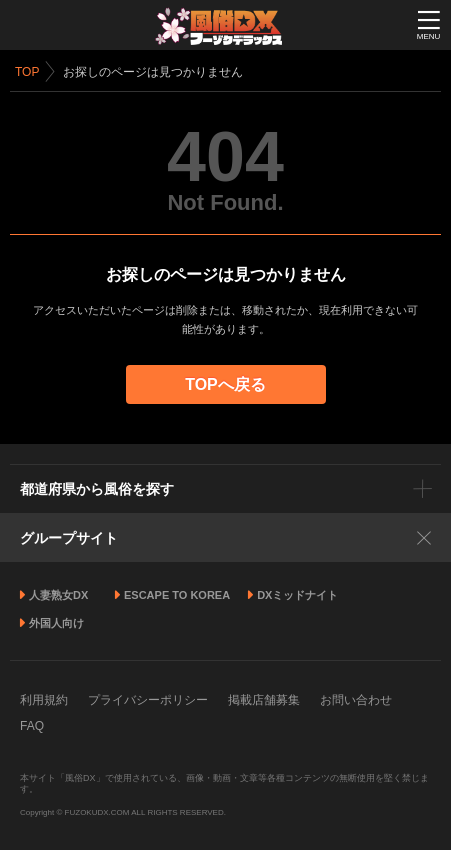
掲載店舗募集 (264, 700)
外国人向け (56, 623)
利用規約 (44, 700)
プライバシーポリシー (148, 700)
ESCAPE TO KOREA (177, 595)
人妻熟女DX (58, 595)
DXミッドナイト (297, 595)
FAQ (32, 726)
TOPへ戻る (225, 384)
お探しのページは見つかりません (153, 72)
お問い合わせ (356, 700)
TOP (27, 72)
